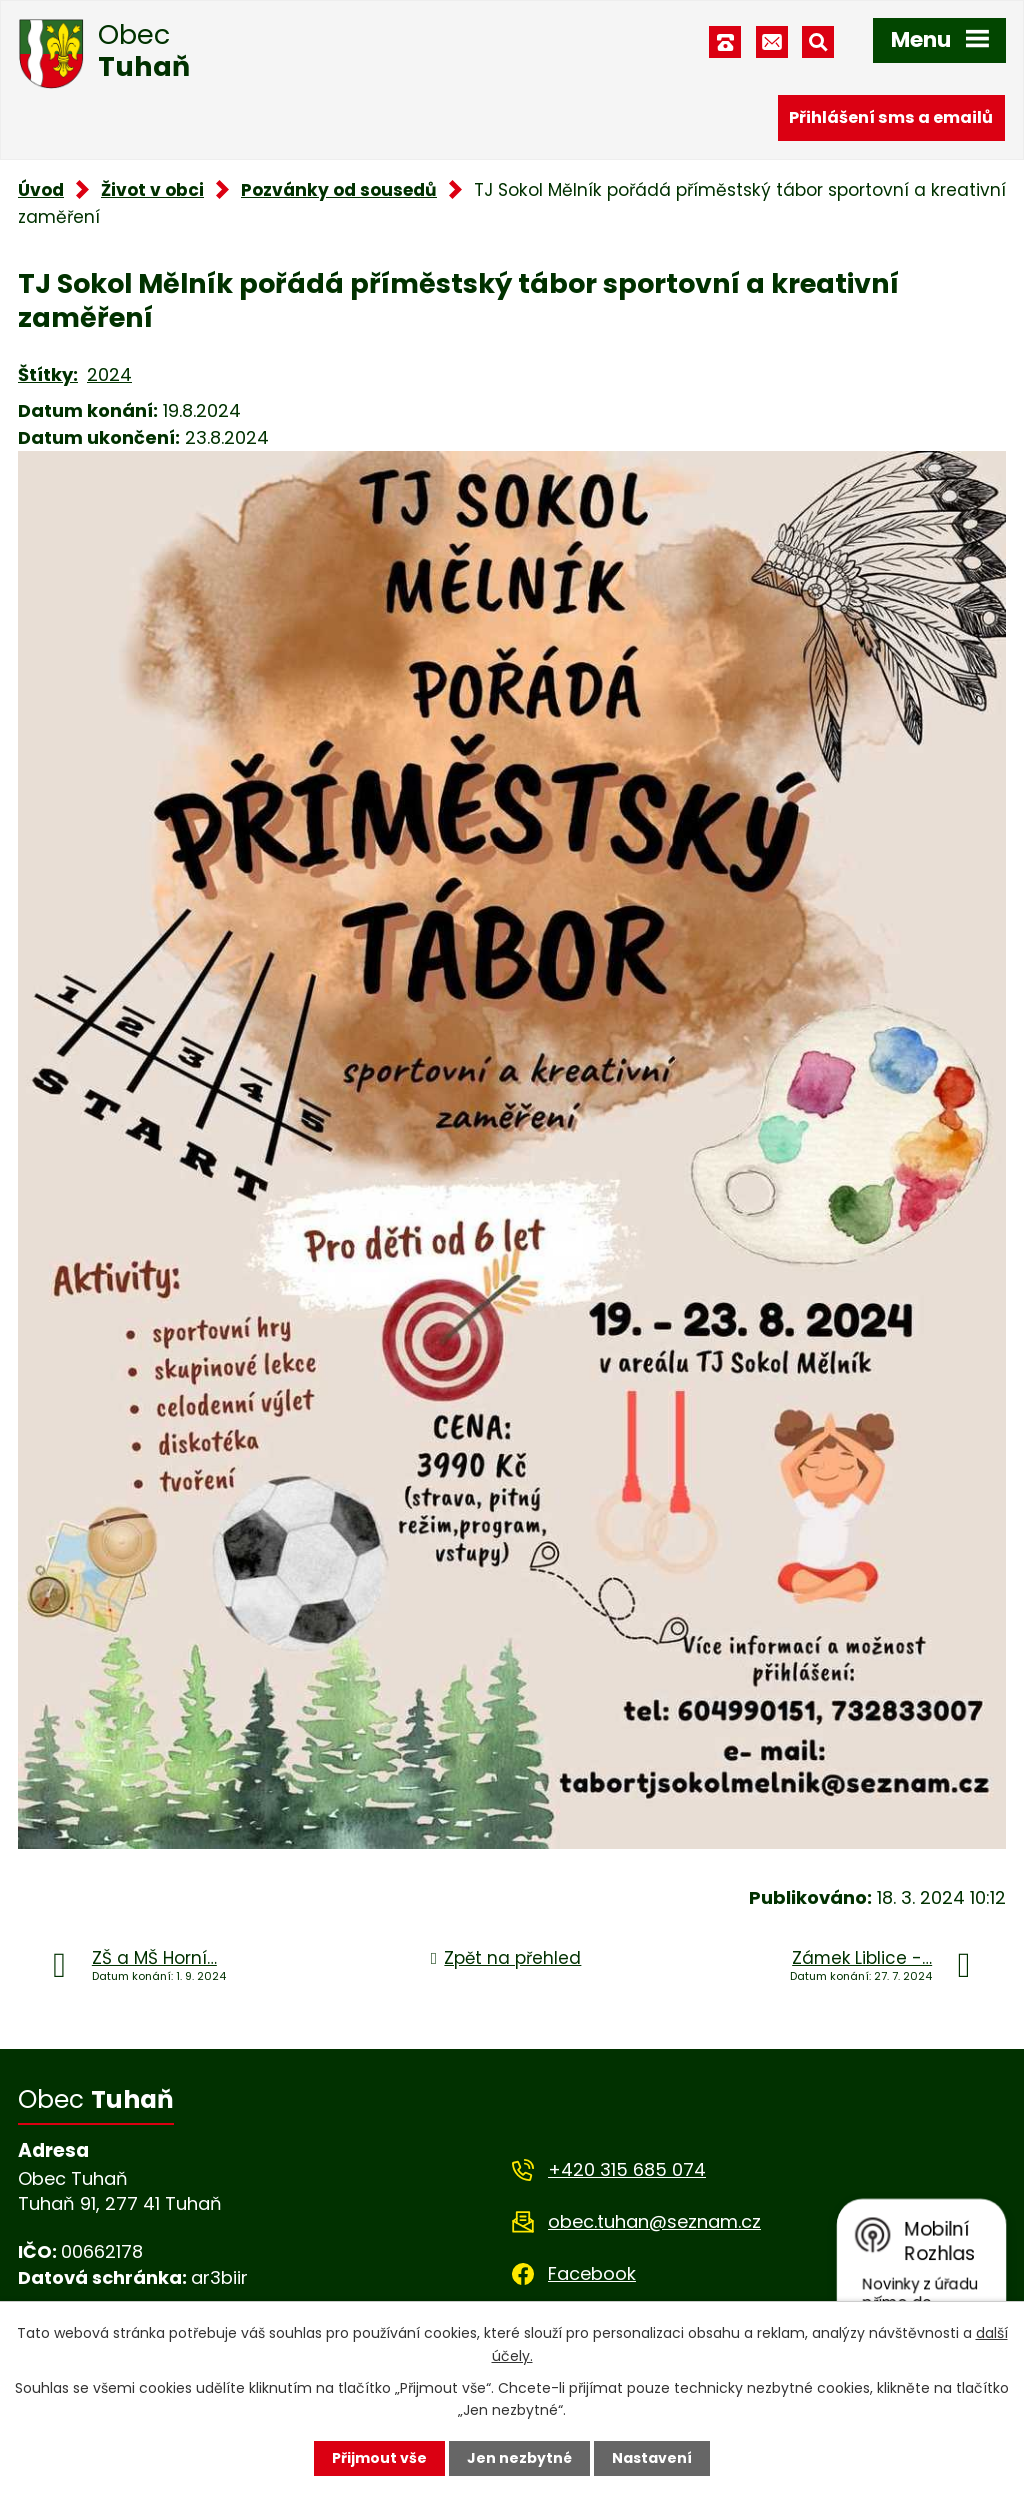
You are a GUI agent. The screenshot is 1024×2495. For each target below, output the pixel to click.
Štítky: (48, 374)
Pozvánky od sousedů (339, 190)
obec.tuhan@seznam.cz (654, 2221)
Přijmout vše (379, 2458)
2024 (109, 374)
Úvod (41, 190)
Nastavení (652, 2458)
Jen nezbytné (519, 2458)
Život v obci (152, 190)
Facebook (592, 2273)
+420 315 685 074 (627, 2169)
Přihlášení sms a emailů (891, 117)
